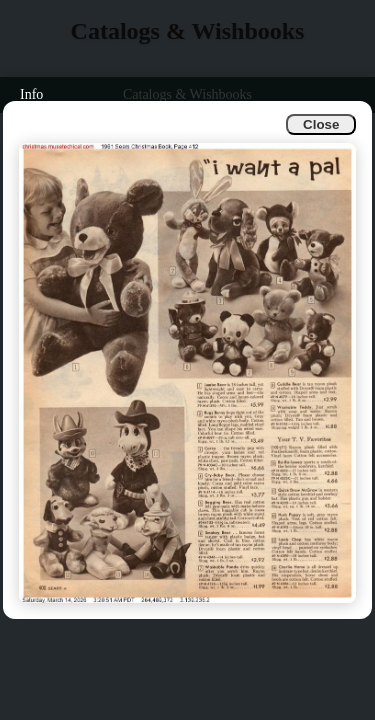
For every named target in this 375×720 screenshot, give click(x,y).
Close (321, 124)
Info (31, 94)
